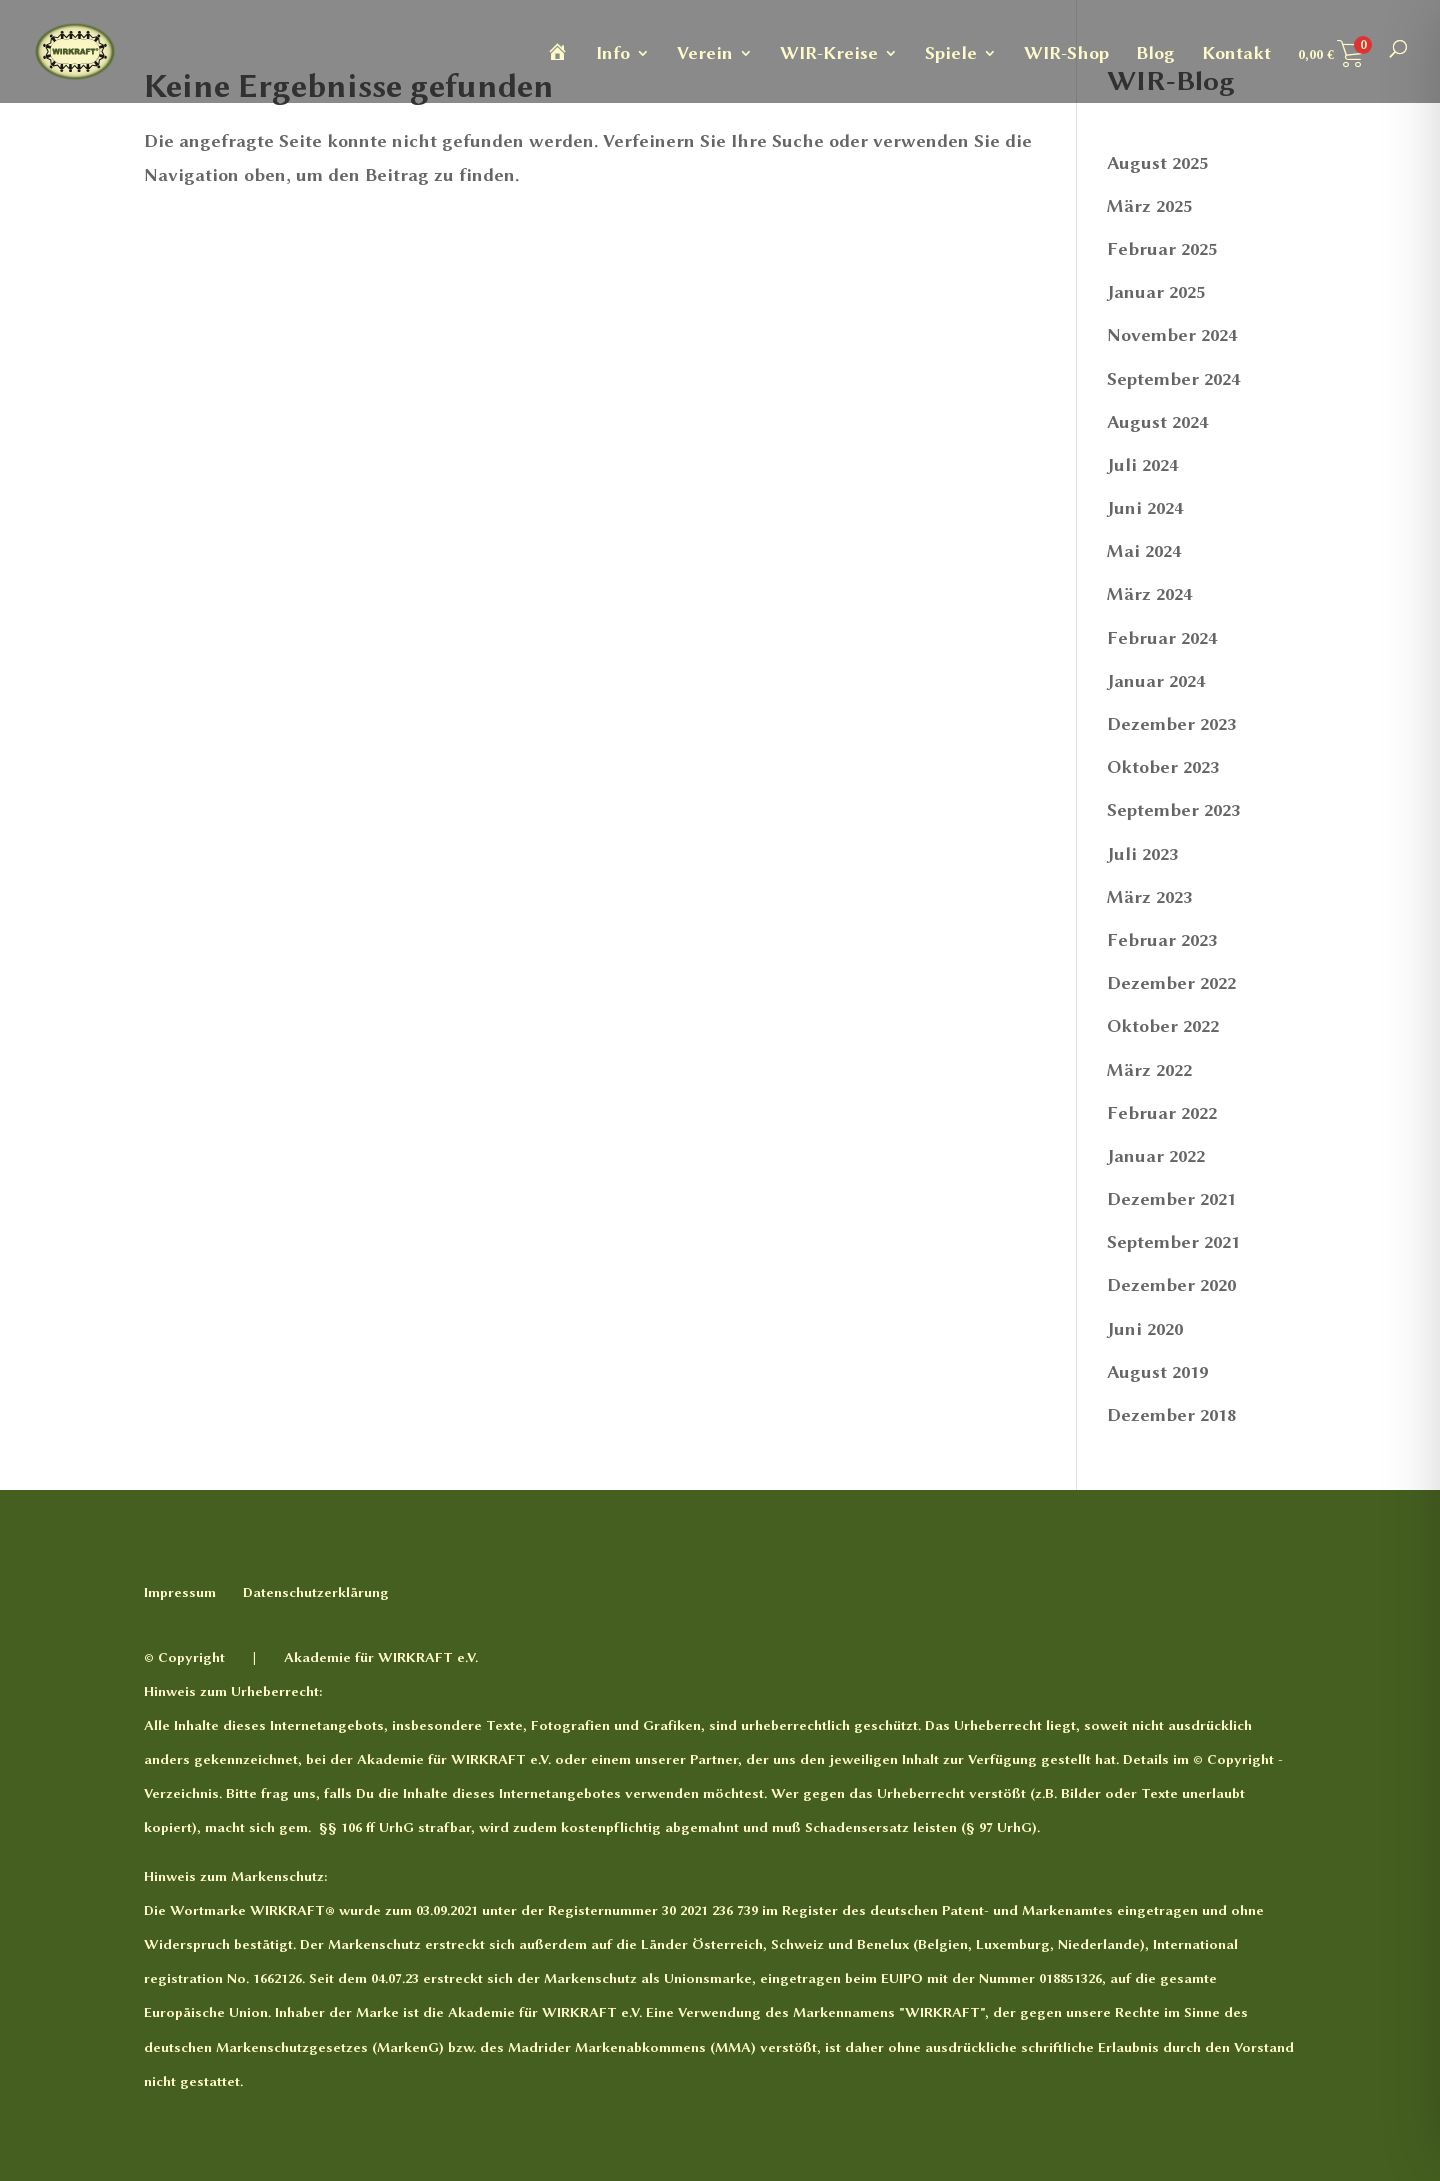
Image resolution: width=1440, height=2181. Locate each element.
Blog (1155, 54)
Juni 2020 (1145, 1329)
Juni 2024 (1145, 508)
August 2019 (1157, 1372)
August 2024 (1157, 422)
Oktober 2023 (1163, 767)
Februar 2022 (1162, 1113)
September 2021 (1173, 1242)
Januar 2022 (1156, 1156)
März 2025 (1149, 206)
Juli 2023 (1142, 854)
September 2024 (1173, 379)
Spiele (951, 54)
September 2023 (1173, 810)
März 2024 (1149, 594)
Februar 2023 (1162, 940)
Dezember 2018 (1171, 1415)
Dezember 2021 (1171, 1199)
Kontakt (1236, 54)
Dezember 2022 (1171, 983)
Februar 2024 (1162, 638)
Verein (705, 54)
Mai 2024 (1144, 551)
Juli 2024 (1142, 465)
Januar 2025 (1156, 292)
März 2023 (1149, 897)
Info (613, 54)
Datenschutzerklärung (316, 1592)
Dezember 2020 (1171, 1285)
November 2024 (1172, 335)
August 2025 (1157, 163)
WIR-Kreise (829, 54)
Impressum (180, 1592)
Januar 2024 (1156, 681)
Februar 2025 (1162, 249)
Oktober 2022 (1163, 1026)
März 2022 (1149, 1070)
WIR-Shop (1066, 54)
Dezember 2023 (1171, 724)
